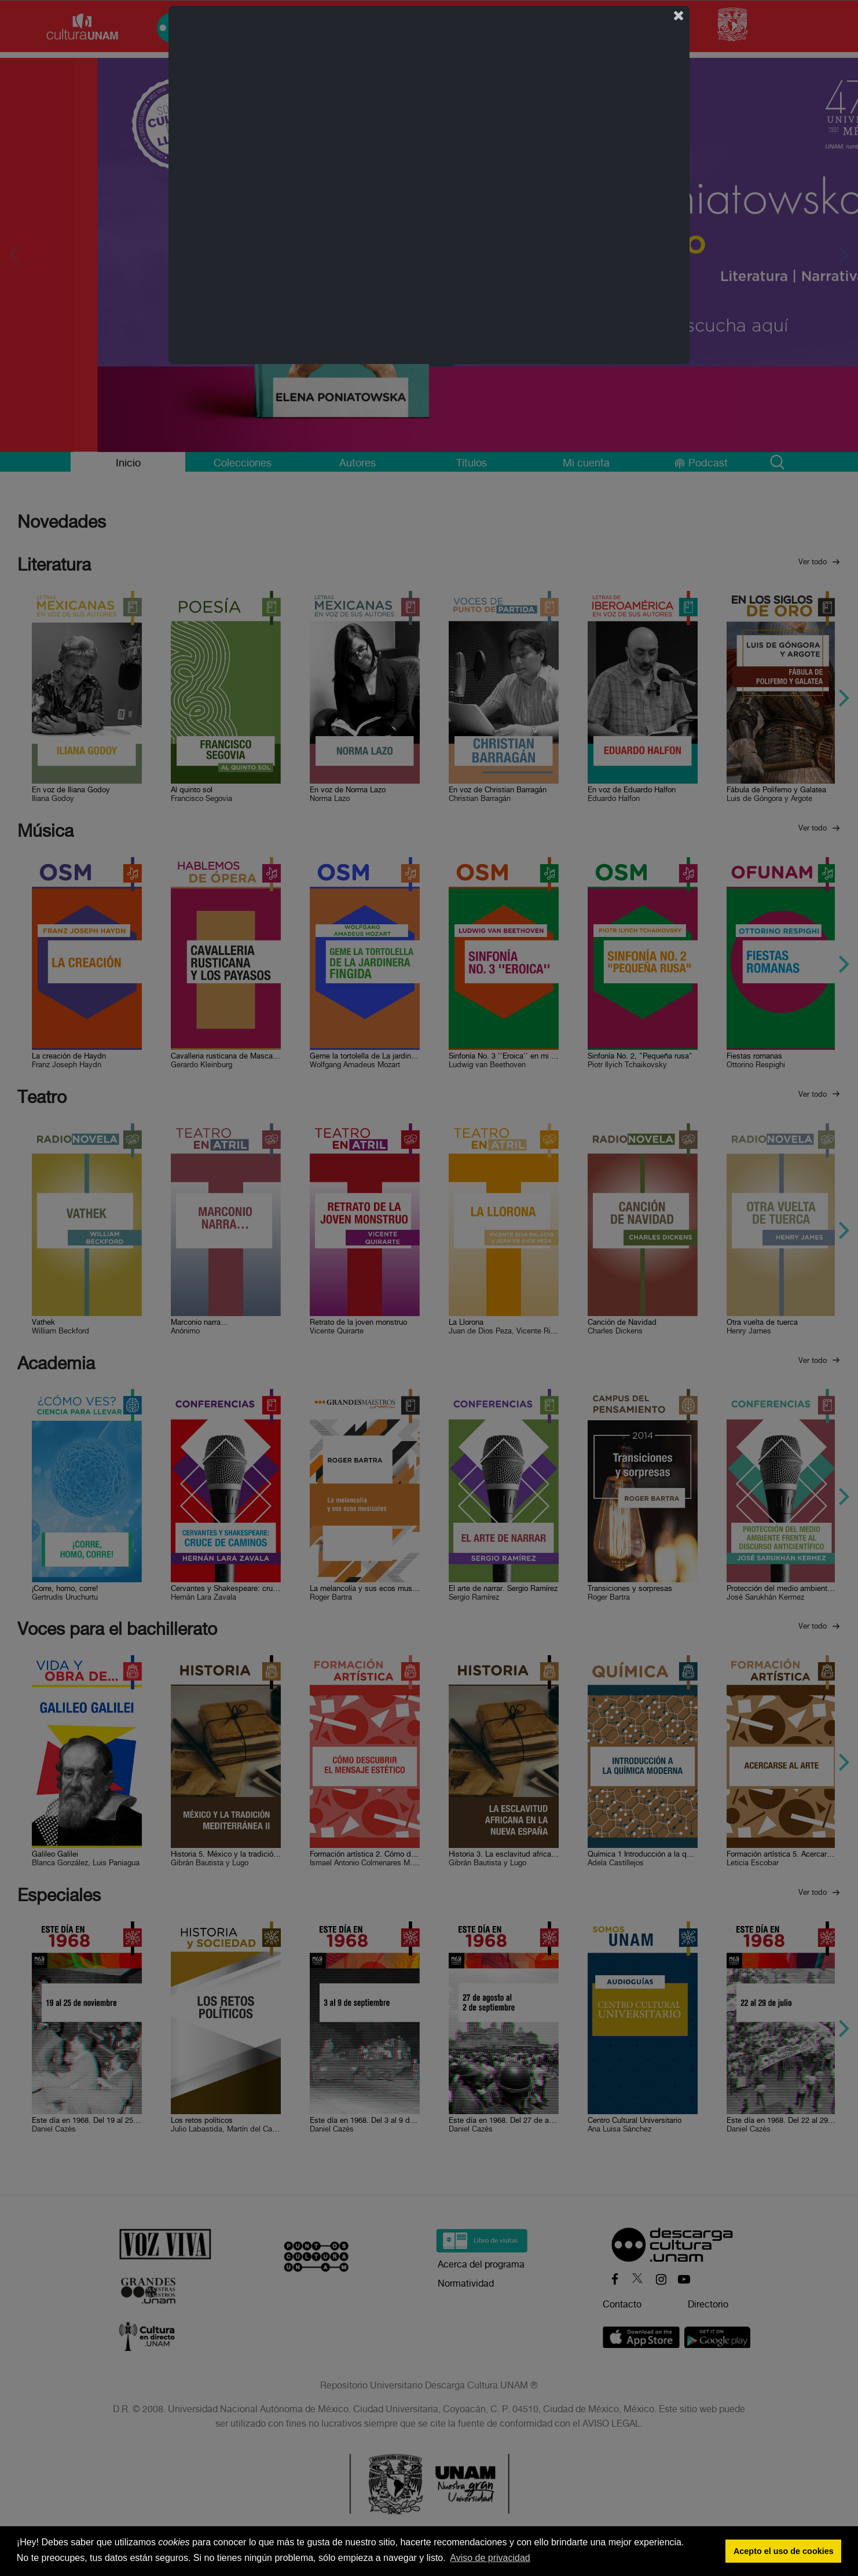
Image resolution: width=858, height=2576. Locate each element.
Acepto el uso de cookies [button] (784, 2551)
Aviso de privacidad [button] (490, 2558)
